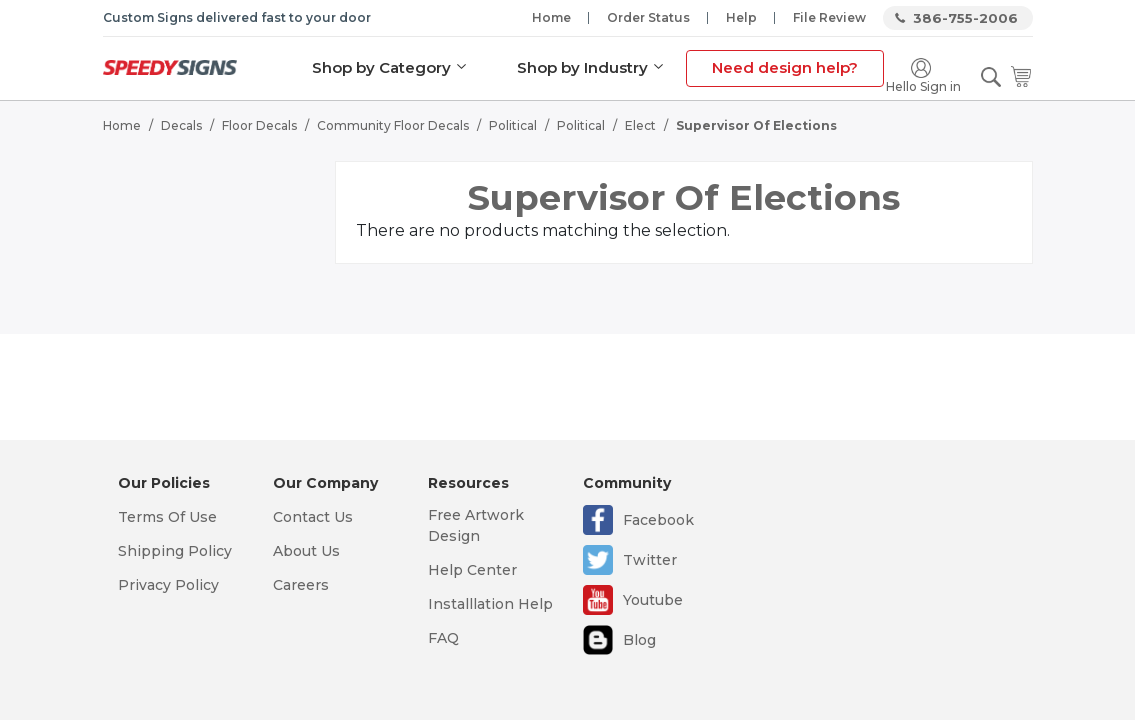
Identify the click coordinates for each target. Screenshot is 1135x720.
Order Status (648, 17)
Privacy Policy (168, 585)
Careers (301, 585)
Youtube (653, 600)
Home (551, 17)
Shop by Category (381, 67)
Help (741, 17)
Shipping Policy (175, 551)
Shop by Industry (582, 67)
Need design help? (785, 67)
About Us (306, 551)
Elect (640, 125)
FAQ (443, 638)
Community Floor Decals (393, 125)
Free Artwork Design (476, 525)
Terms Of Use (167, 517)
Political (513, 125)
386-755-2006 (965, 18)
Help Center (472, 570)
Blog (639, 640)
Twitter (650, 560)
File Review (829, 17)
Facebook (658, 520)
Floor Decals (259, 125)
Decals (181, 125)
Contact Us (313, 517)
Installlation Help (490, 604)
